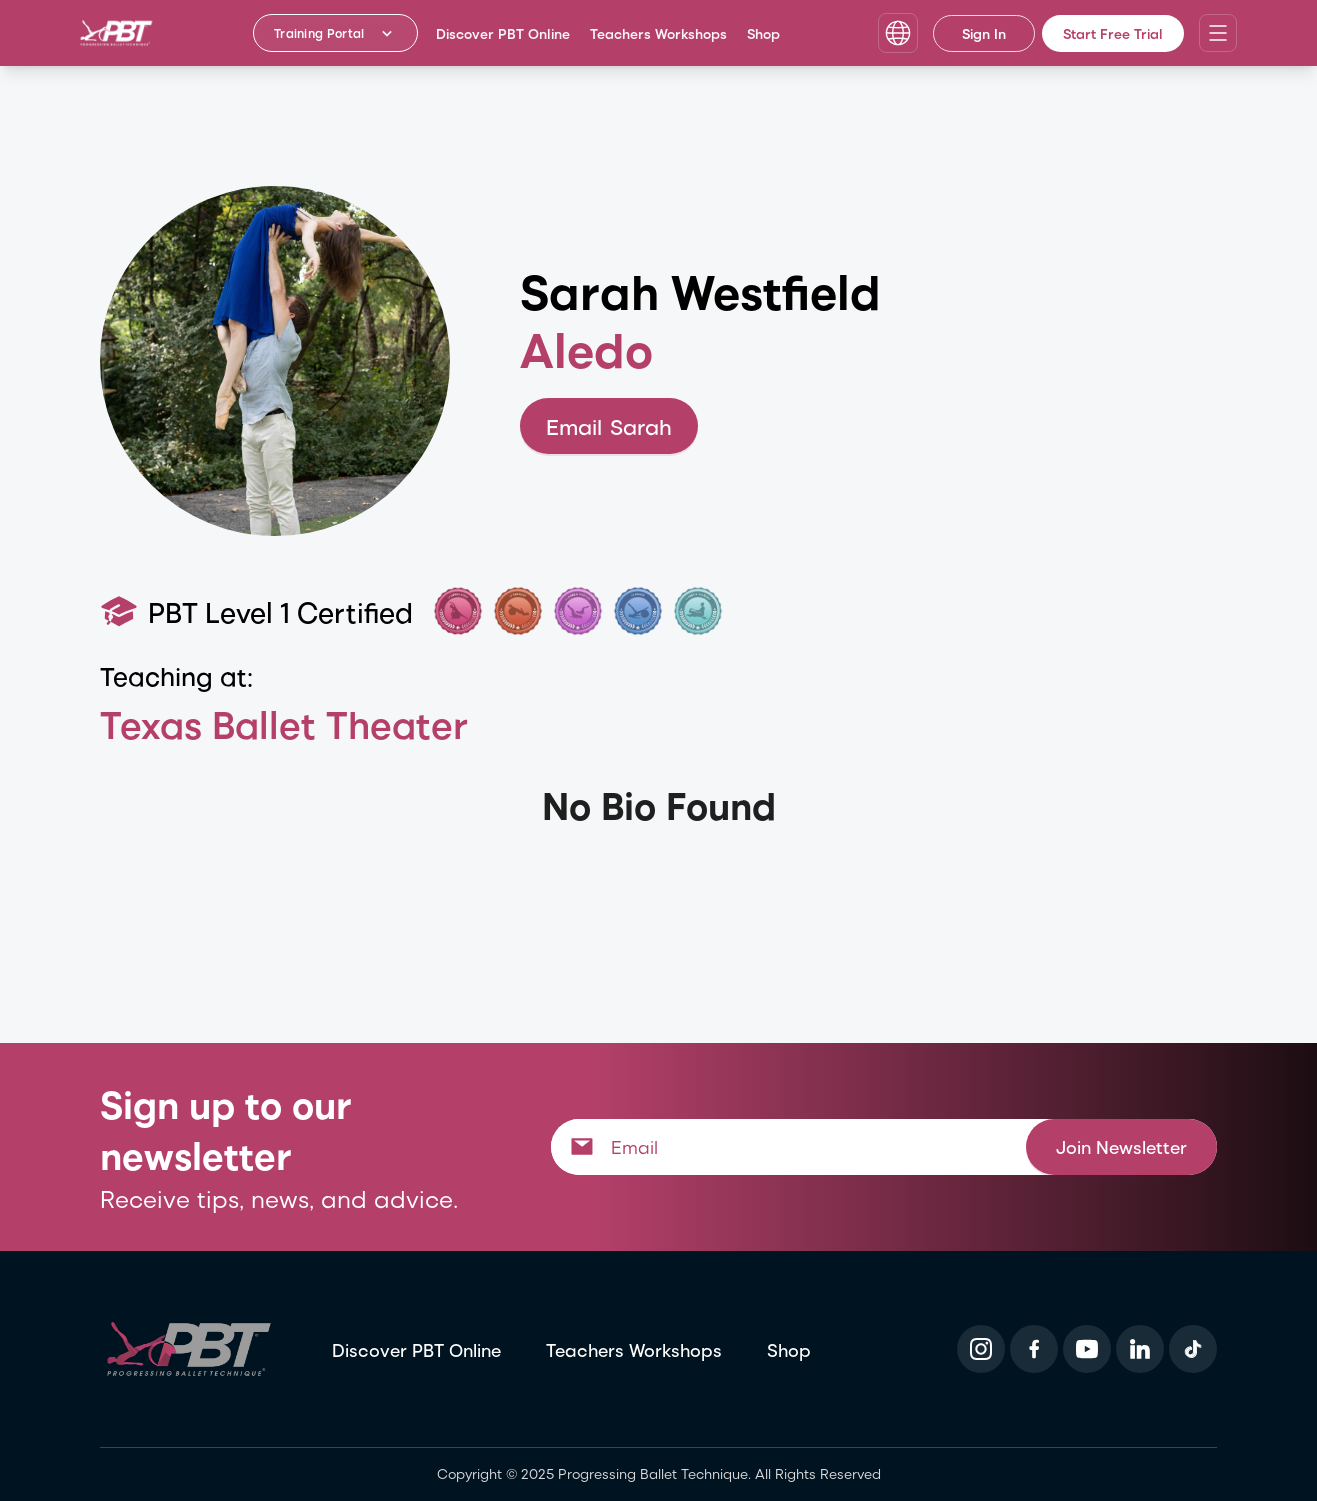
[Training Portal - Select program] (335, 33)
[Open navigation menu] (1218, 33)
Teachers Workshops (658, 33)
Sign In (984, 33)
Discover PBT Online (503, 33)
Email (609, 426)
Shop (763, 33)
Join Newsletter (1121, 1146)
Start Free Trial (1113, 33)
